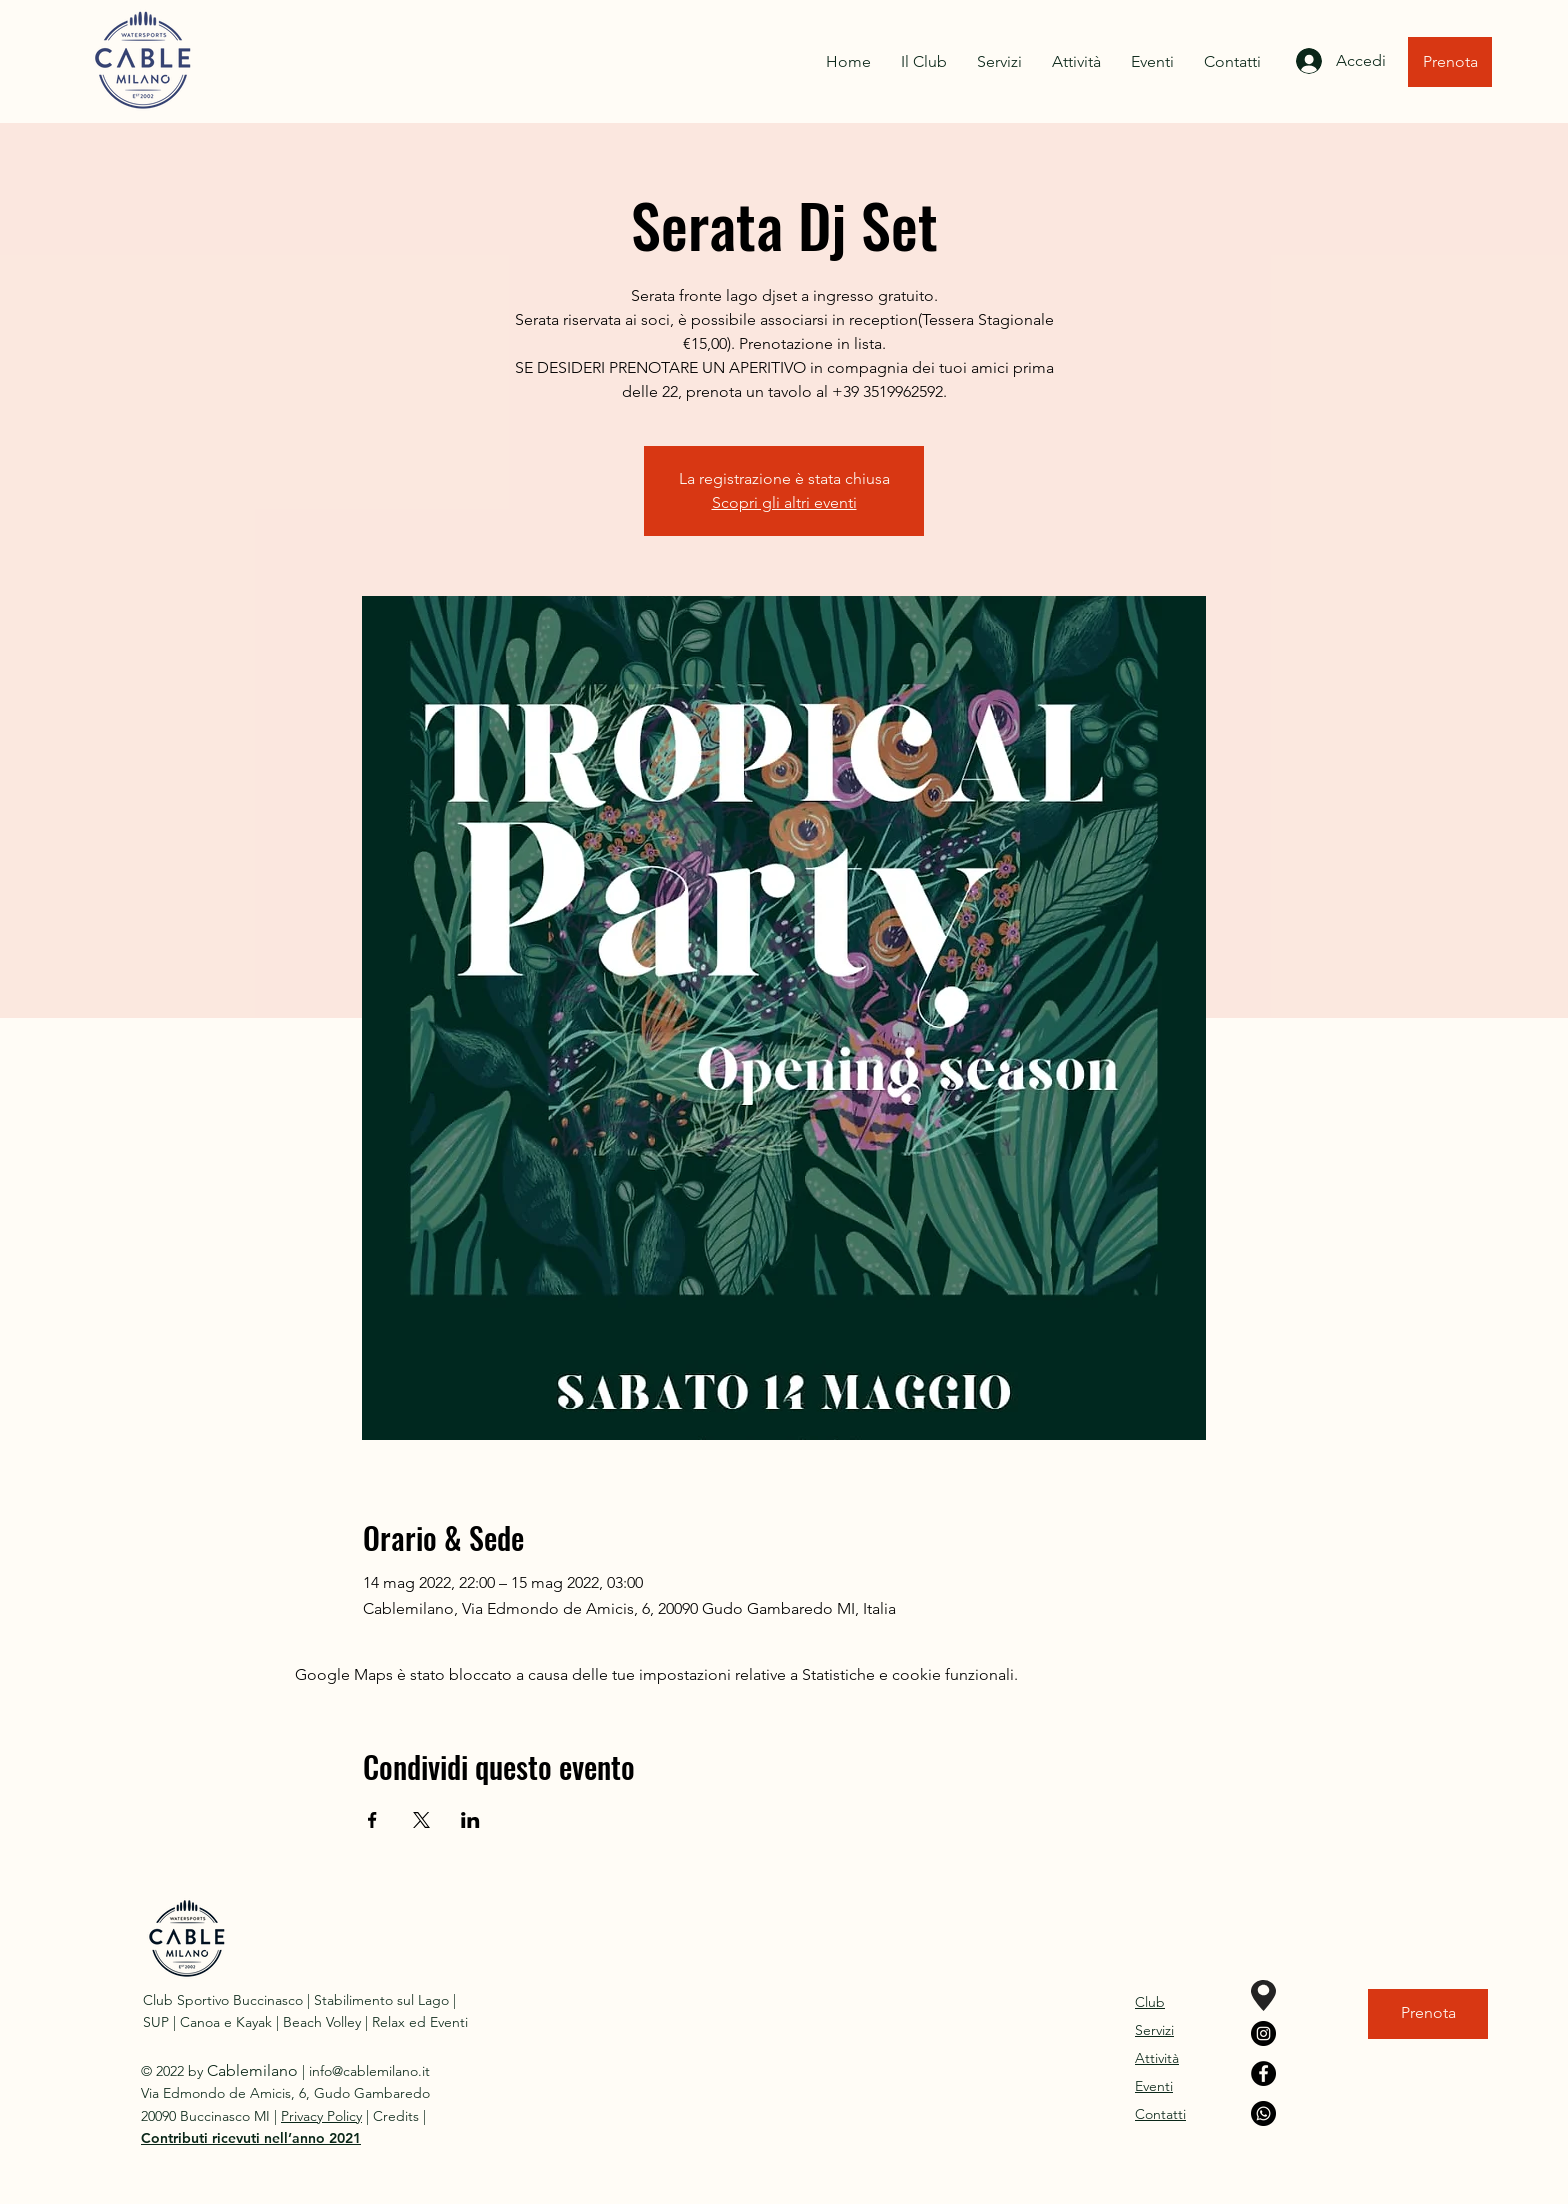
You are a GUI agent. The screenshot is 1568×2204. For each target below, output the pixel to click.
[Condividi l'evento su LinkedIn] (470, 1820)
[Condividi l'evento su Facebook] (372, 1820)
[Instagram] (1263, 2033)
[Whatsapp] (1263, 2113)
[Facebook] (1263, 2073)
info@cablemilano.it (369, 2071)
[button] (251, 2138)
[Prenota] (1450, 62)
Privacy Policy (321, 2116)
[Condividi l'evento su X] (421, 1820)
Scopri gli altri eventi (784, 502)
